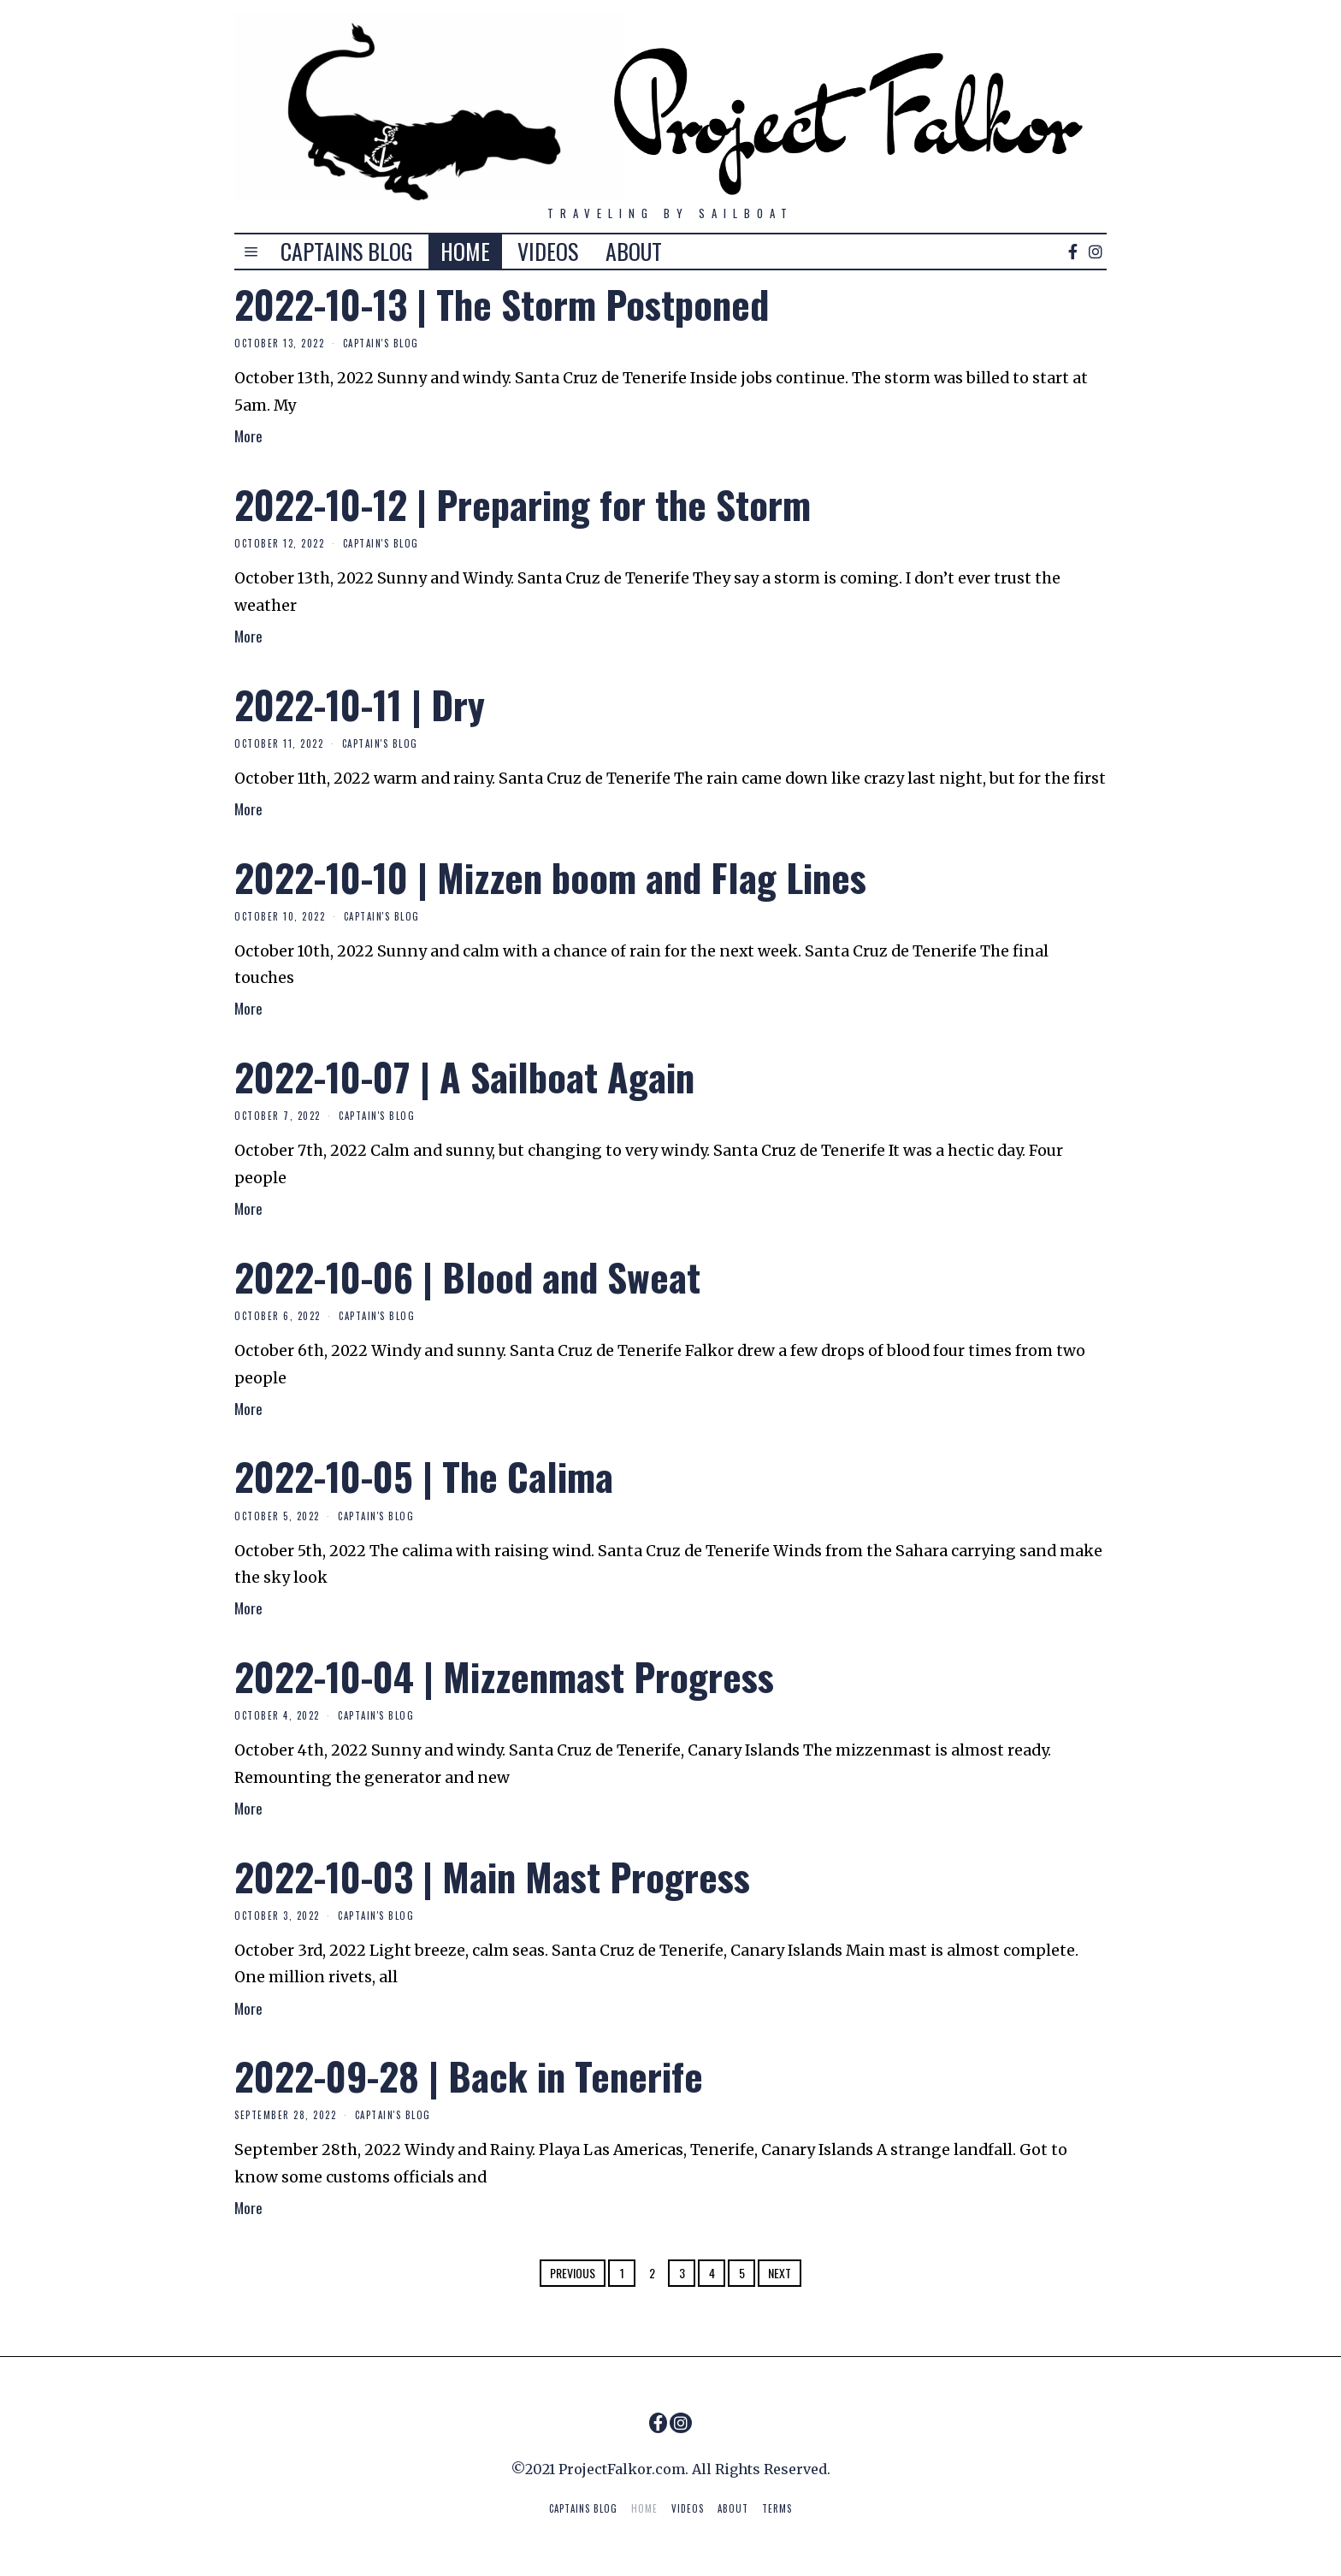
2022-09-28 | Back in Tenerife (468, 2075)
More (248, 435)
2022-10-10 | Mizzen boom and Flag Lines (550, 877)
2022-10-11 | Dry (359, 704)
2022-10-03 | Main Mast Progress (492, 1876)
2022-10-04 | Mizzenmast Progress (504, 1676)
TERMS (777, 2508)
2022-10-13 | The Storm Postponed (501, 303)
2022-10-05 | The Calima (423, 1476)
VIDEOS (547, 251)
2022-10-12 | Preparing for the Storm (522, 504)
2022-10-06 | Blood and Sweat (467, 1276)
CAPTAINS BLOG (347, 251)
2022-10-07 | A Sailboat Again (464, 1076)
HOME (465, 251)
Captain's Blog (381, 343)
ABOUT (634, 251)
